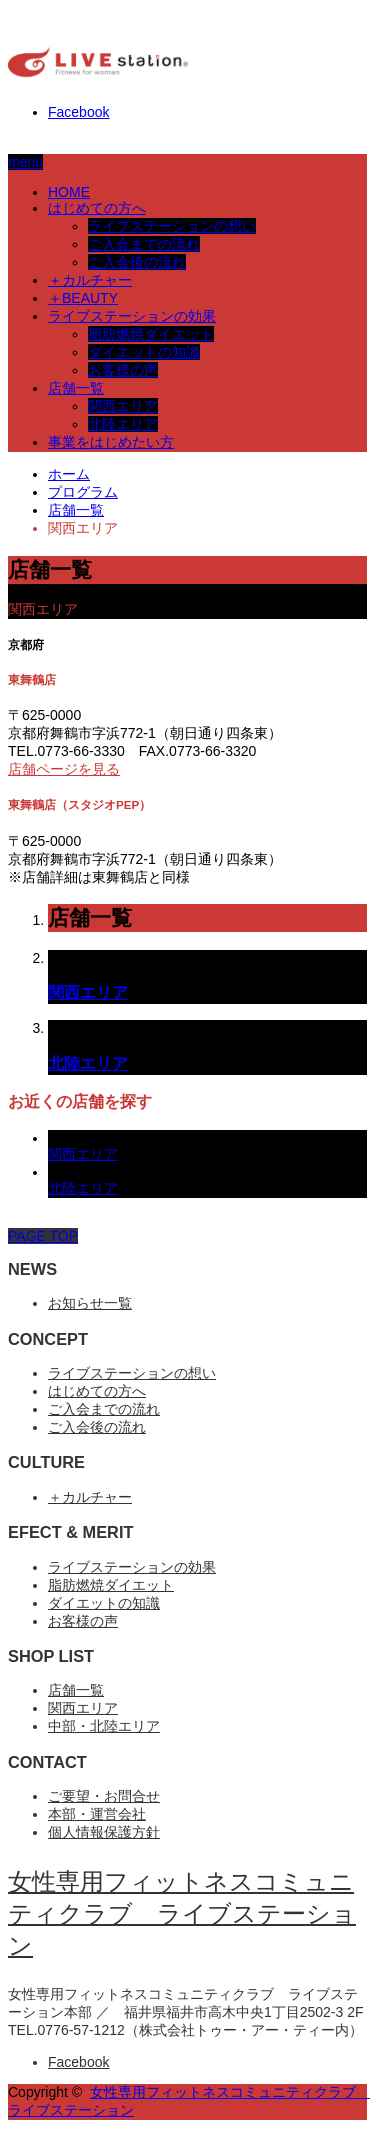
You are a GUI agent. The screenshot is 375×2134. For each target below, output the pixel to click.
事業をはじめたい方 (111, 442)
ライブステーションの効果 (132, 316)
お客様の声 (123, 370)
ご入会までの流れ (144, 244)
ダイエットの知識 (144, 352)
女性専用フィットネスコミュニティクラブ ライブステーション (182, 1913)
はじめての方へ (97, 208)
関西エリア (123, 406)
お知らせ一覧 (90, 1303)
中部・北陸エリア (104, 1726)
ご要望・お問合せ (104, 1796)
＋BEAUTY (83, 298)
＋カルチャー (90, 280)
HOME (69, 192)
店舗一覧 (76, 388)
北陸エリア (123, 424)
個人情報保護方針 (104, 1832)
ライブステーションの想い (172, 226)
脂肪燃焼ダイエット (151, 334)
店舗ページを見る (64, 769)
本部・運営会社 (97, 1814)
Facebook (78, 112)
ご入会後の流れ (137, 262)
